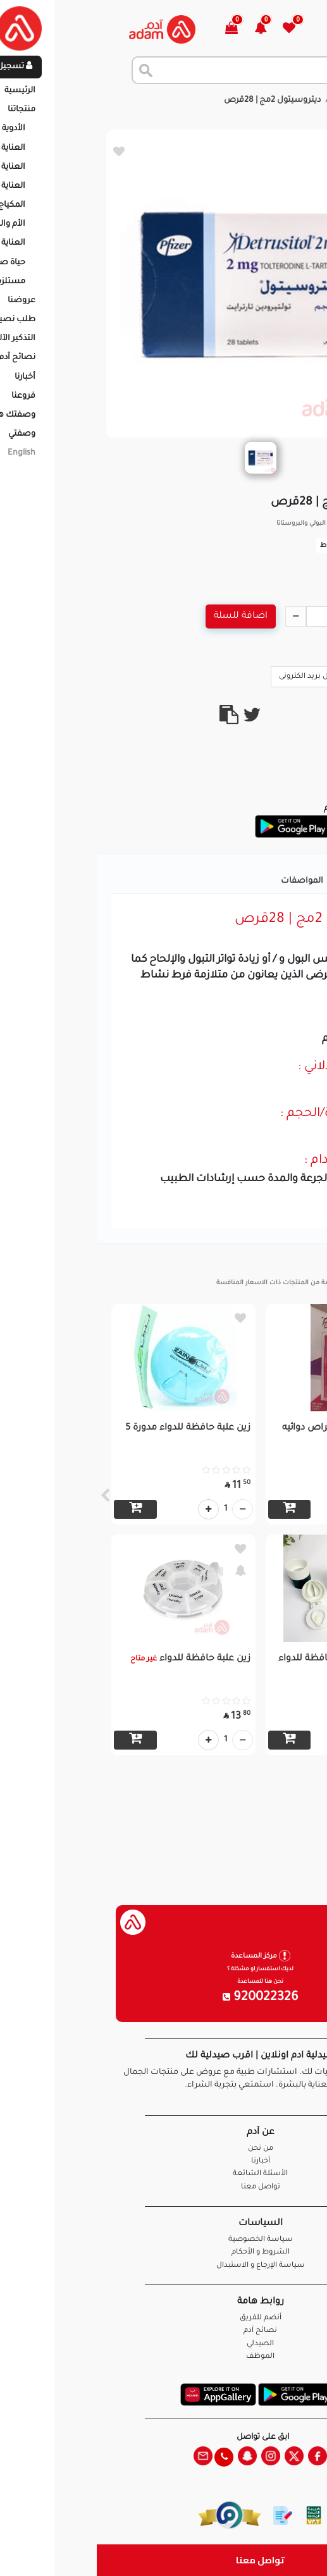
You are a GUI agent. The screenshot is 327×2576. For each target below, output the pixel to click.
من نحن (163, 2149)
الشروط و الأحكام (164, 2252)
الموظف (163, 2357)
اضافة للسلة (144, 616)
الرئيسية (301, 100)
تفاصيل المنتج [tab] (275, 881)
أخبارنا (163, 2161)
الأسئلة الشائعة (163, 2174)
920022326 (164, 1998)
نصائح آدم (163, 2331)
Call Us (290, 676)
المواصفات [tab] (205, 881)
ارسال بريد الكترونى (219, 676)
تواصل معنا (163, 2559)
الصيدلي (163, 2344)
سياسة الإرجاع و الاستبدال (164, 2266)
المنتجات (255, 100)
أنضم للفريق (164, 2318)
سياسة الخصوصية (164, 2240)
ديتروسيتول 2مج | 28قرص (175, 100)
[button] (171, 29)
